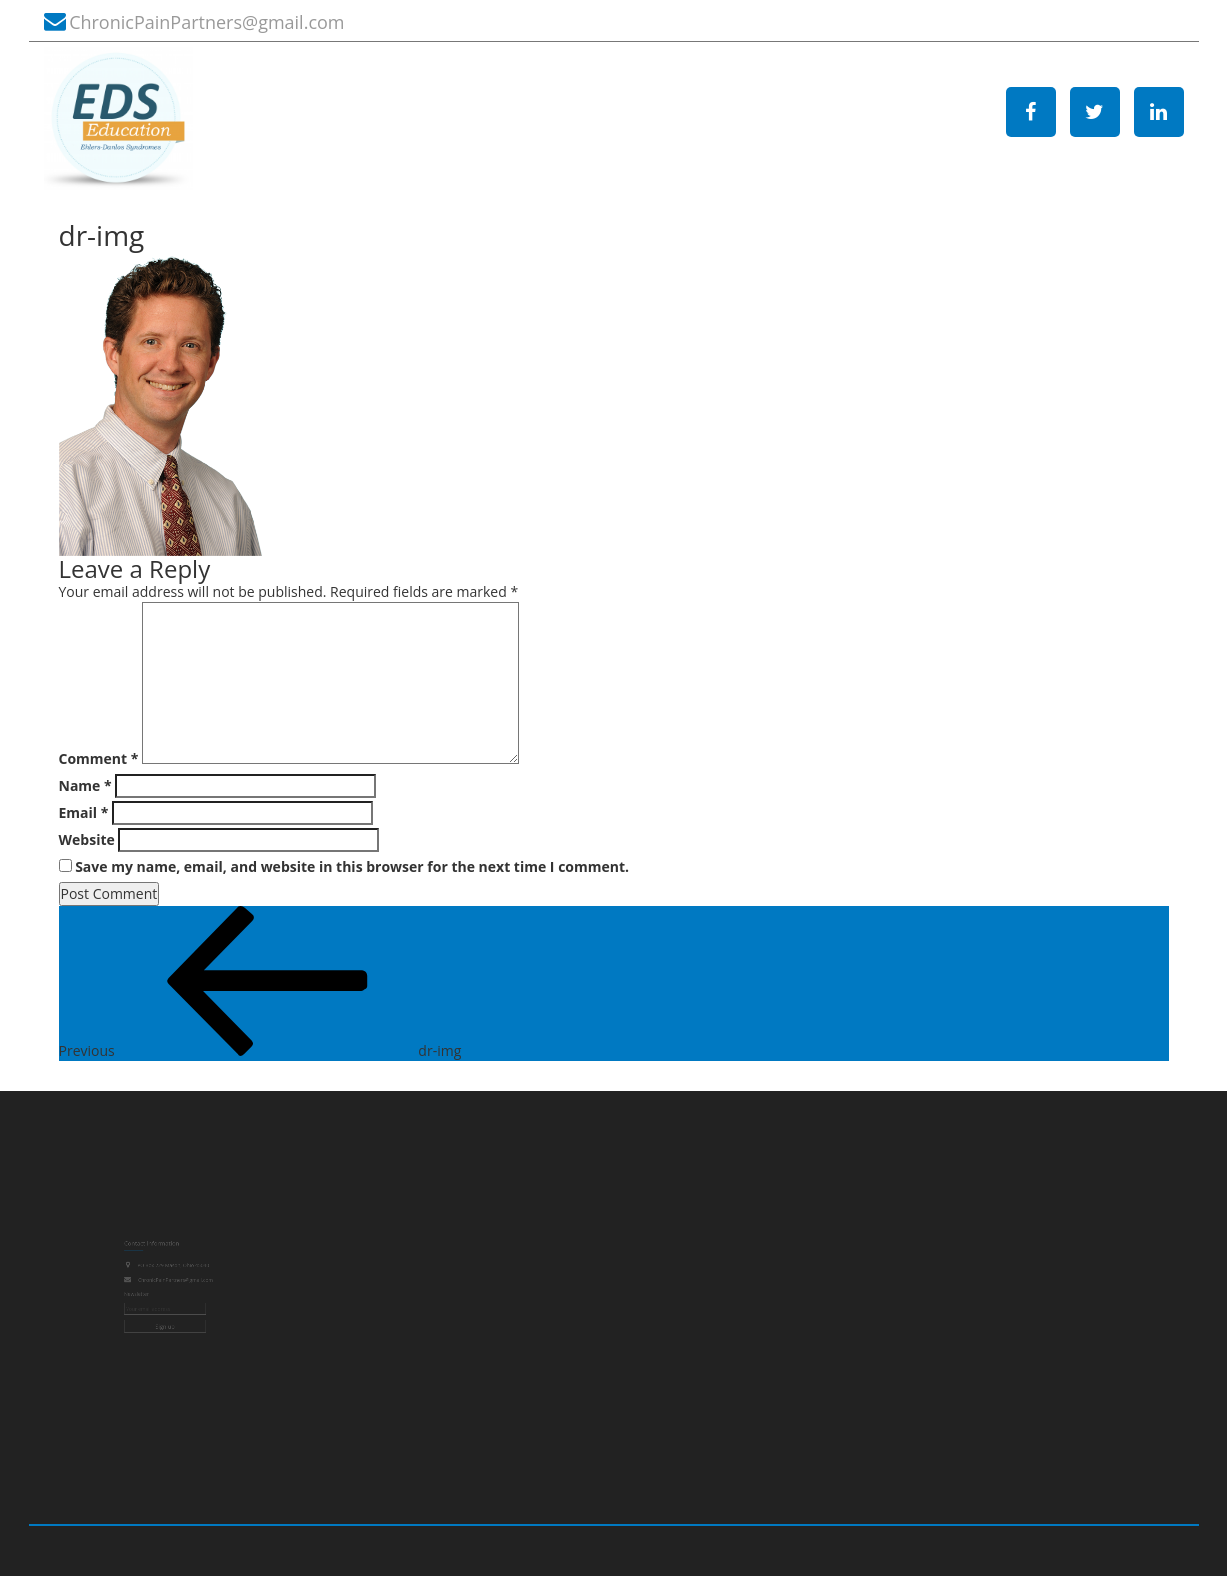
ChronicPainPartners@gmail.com (206, 22)
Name (85, 785)
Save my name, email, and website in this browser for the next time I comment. (352, 866)
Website (87, 839)
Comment (99, 758)
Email (84, 812)
